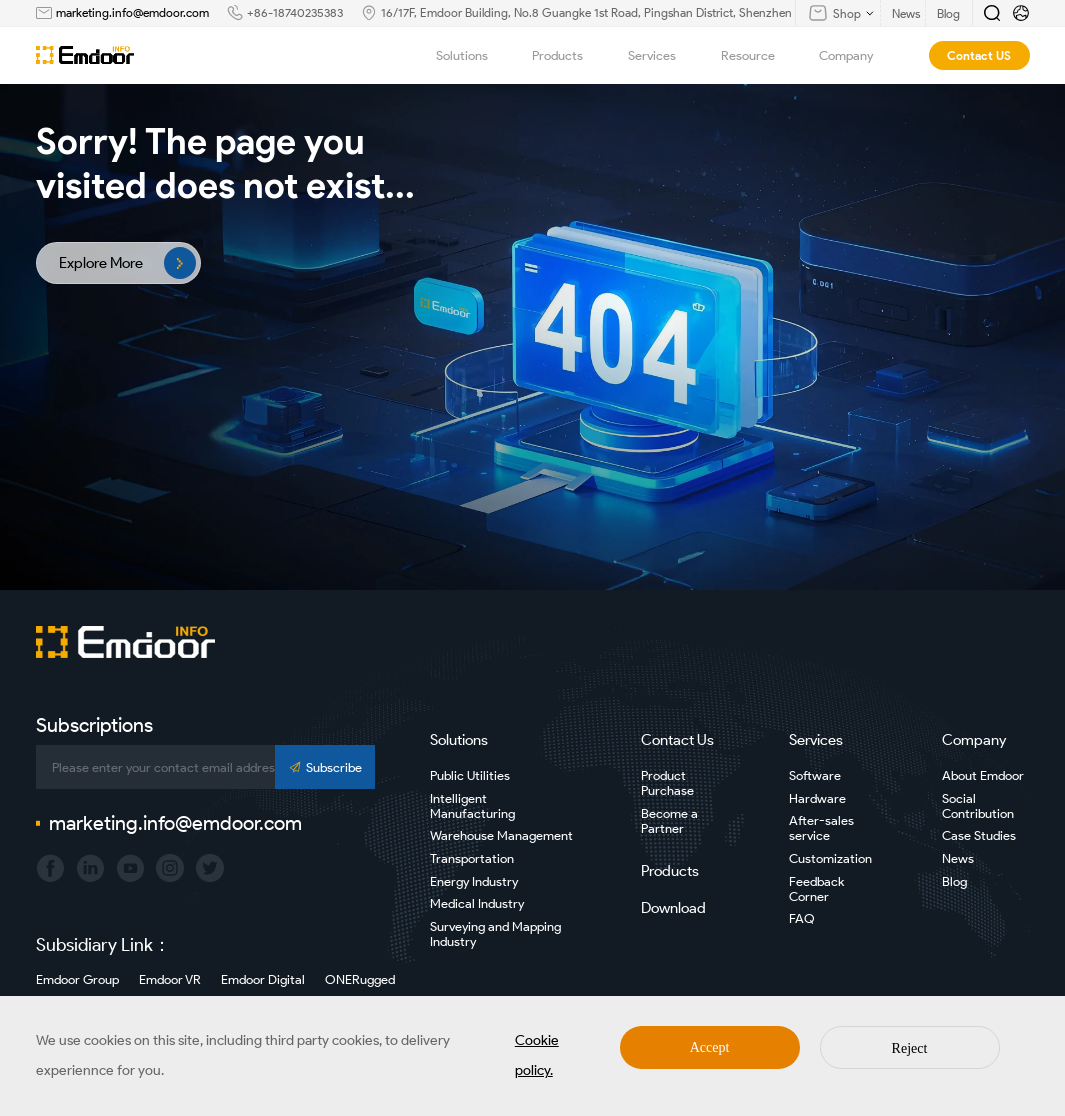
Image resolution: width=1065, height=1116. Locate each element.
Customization (830, 858)
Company (857, 55)
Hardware (817, 798)
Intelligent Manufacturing (472, 806)
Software (815, 775)
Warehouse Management (501, 835)
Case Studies (979, 835)
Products (568, 55)
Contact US (979, 55)
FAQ (802, 918)
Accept (710, 1047)
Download (673, 908)
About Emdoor (983, 775)
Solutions (473, 55)
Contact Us (677, 740)
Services (663, 55)
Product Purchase (667, 783)
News (958, 858)
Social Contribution (978, 806)
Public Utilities (470, 775)
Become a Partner (669, 821)
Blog (954, 881)
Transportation (472, 858)
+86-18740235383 (295, 12)
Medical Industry (477, 903)
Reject (910, 1048)
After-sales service (821, 828)
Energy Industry (474, 881)
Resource (759, 55)
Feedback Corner (816, 889)
